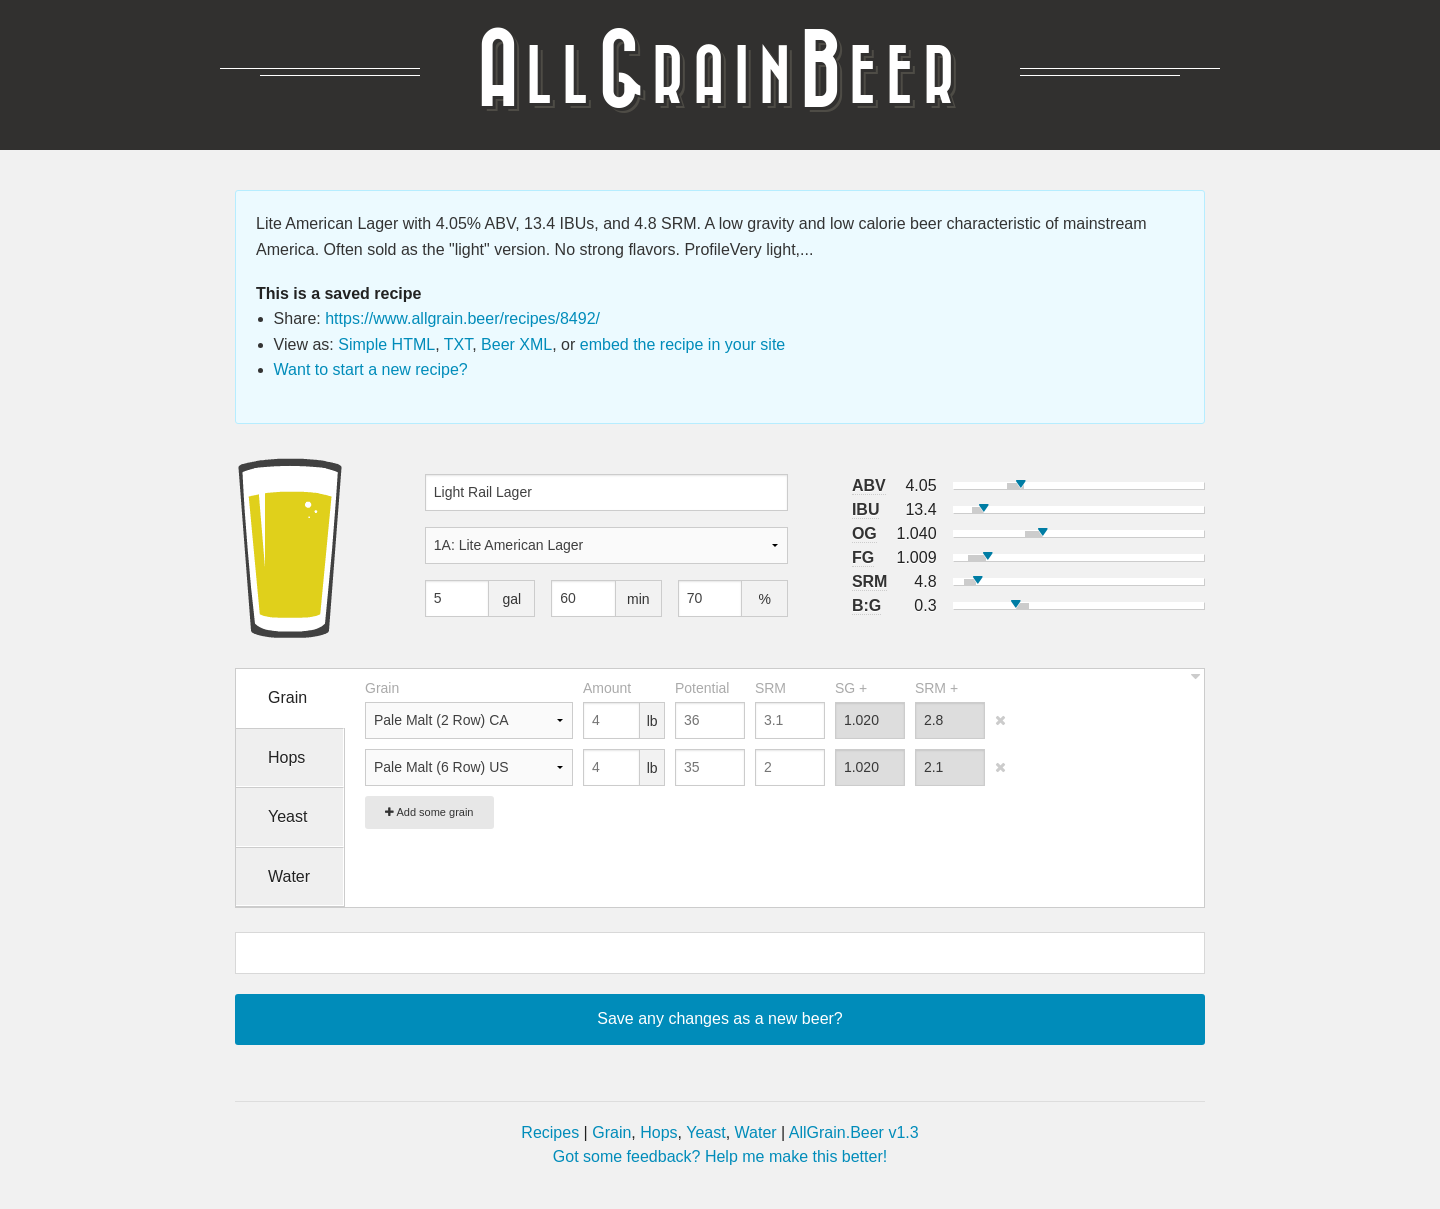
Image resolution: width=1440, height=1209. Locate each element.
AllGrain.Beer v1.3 (854, 1132)
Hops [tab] (286, 757)
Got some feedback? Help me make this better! (720, 1156)
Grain (611, 1132)
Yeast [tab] (287, 816)
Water (756, 1132)
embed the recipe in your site (682, 344)
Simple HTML (386, 344)
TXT (458, 344)
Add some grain (429, 812)
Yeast (705, 1132)
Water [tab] (289, 876)
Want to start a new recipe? (371, 369)
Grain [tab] (287, 697)
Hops (658, 1132)
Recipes (550, 1132)
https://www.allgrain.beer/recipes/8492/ (462, 318)
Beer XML (516, 344)
